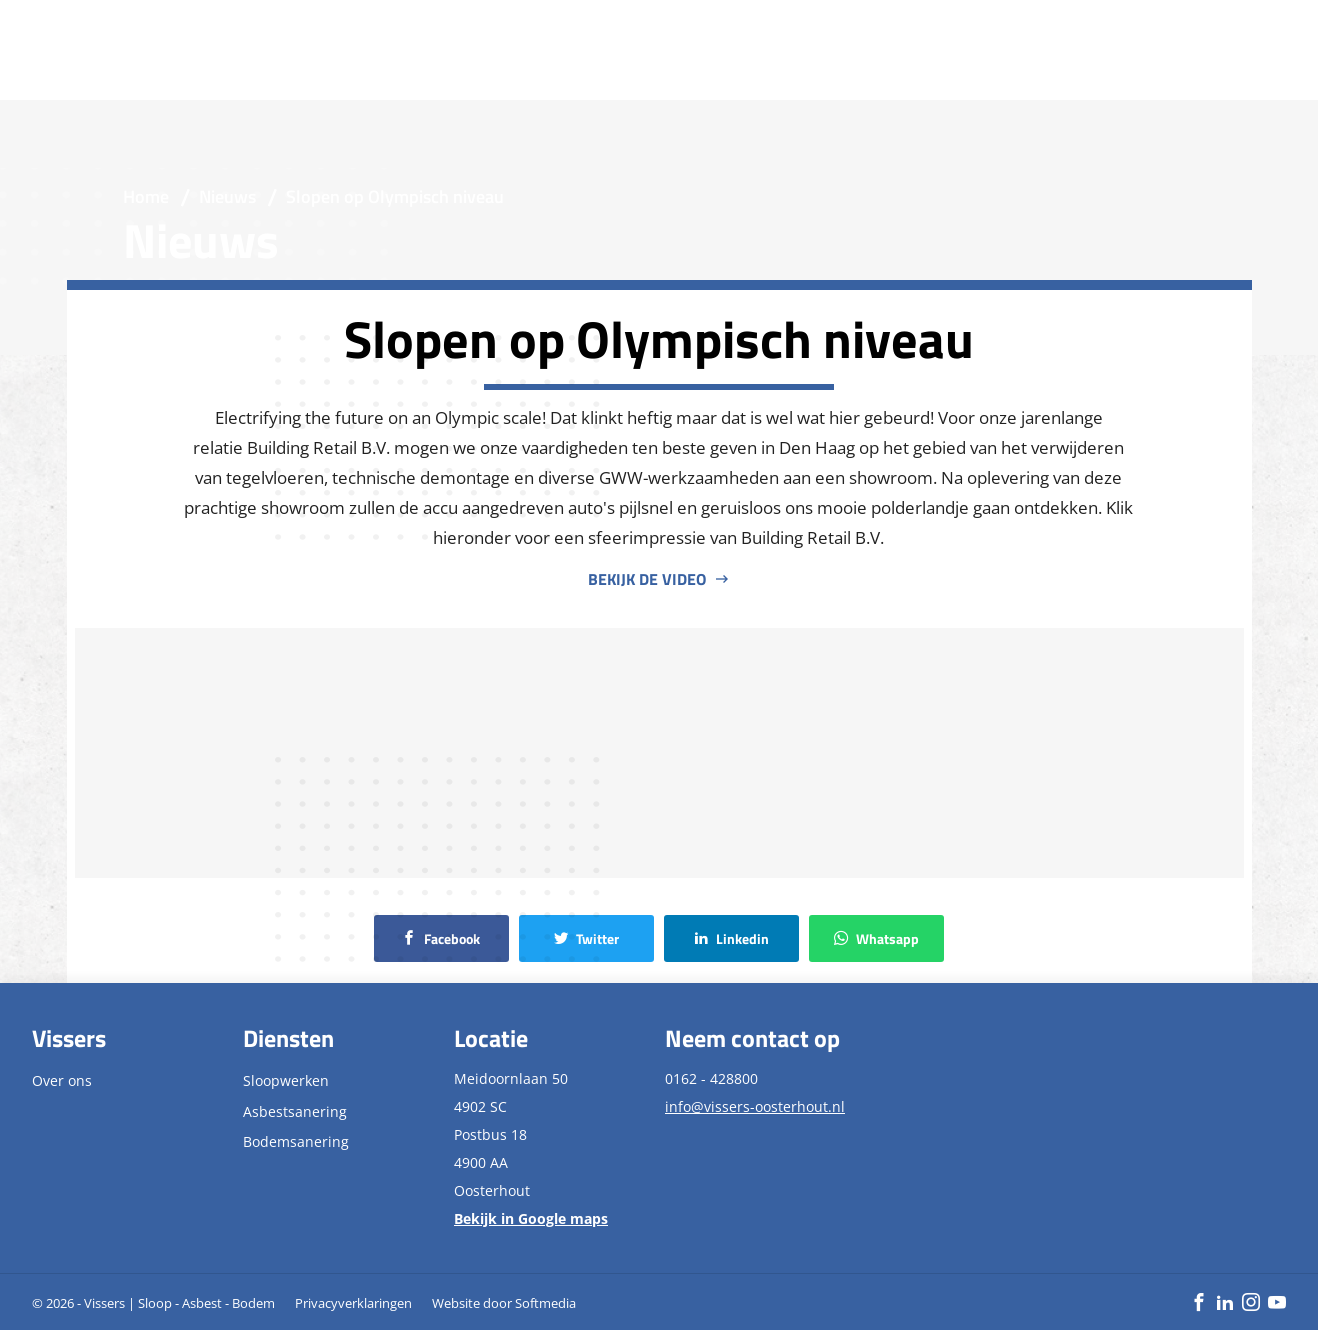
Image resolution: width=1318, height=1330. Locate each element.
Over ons (62, 1080)
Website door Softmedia (504, 1303)
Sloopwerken (286, 1080)
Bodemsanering (296, 1141)
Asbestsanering (295, 1111)
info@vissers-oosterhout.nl (755, 1106)
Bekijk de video (647, 579)
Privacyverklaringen (353, 1303)
